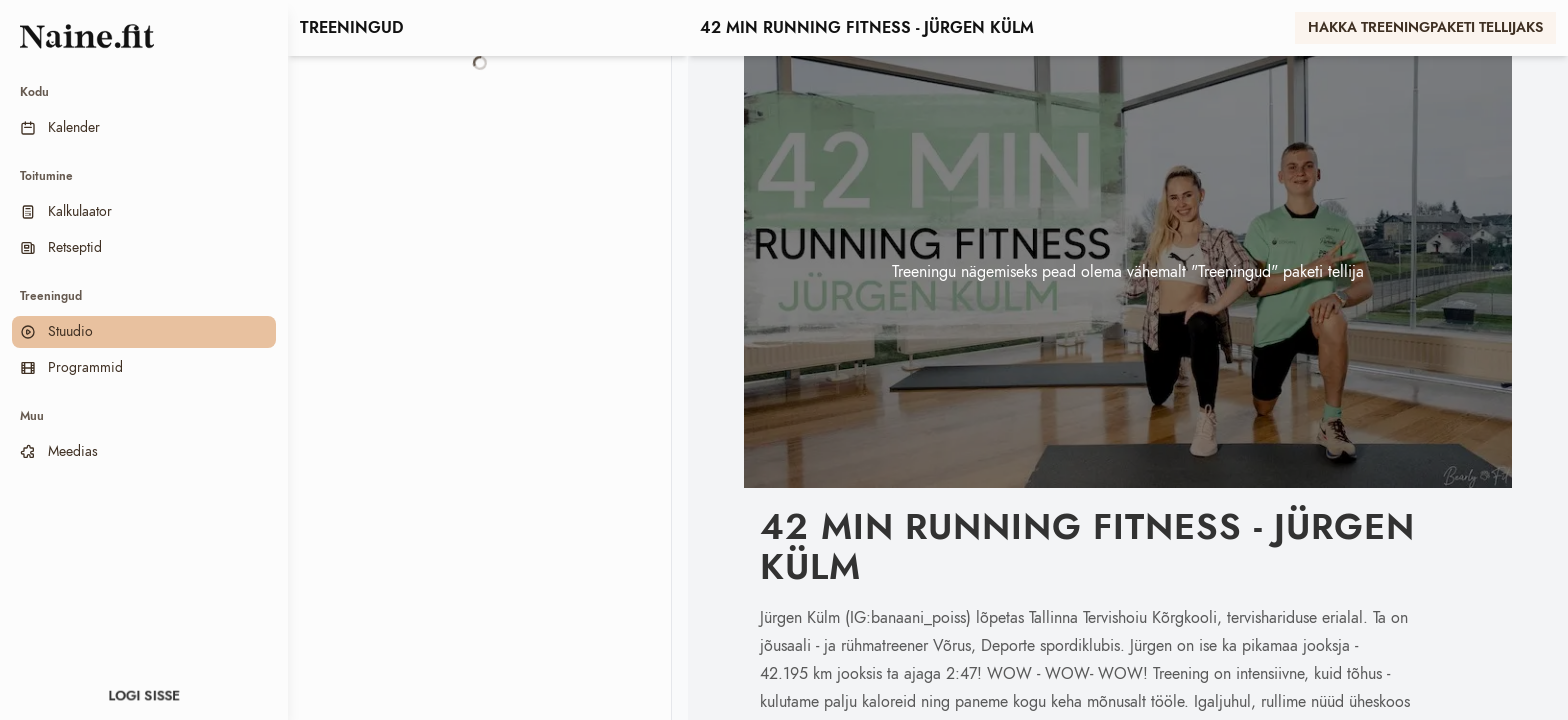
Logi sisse (144, 696)
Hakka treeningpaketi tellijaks (1425, 28)
